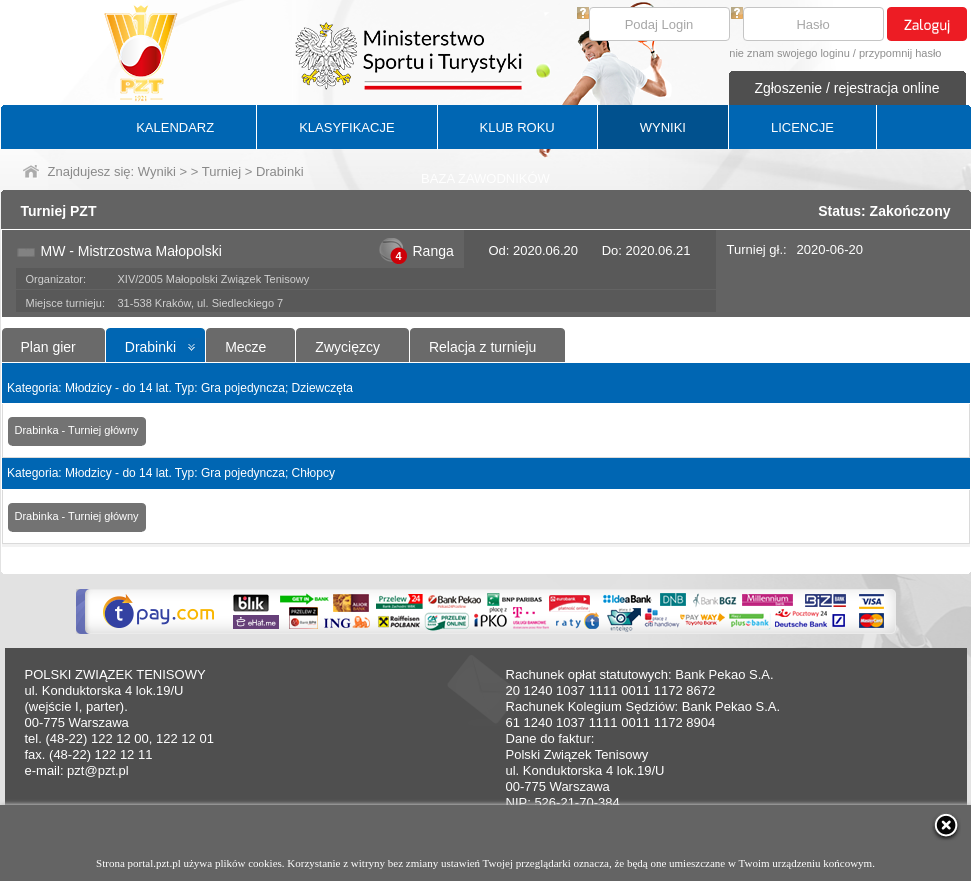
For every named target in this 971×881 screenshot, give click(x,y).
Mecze (245, 347)
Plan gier (48, 347)
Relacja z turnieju (482, 347)
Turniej (221, 171)
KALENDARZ (175, 127)
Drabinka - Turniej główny (77, 430)
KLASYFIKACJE (346, 127)
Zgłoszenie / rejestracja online (846, 88)
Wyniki (157, 171)
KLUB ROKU (517, 127)
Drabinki (150, 347)
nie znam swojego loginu (789, 53)
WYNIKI (663, 127)
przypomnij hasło (900, 53)
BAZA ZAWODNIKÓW (485, 178)
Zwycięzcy (347, 347)
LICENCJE (802, 127)
